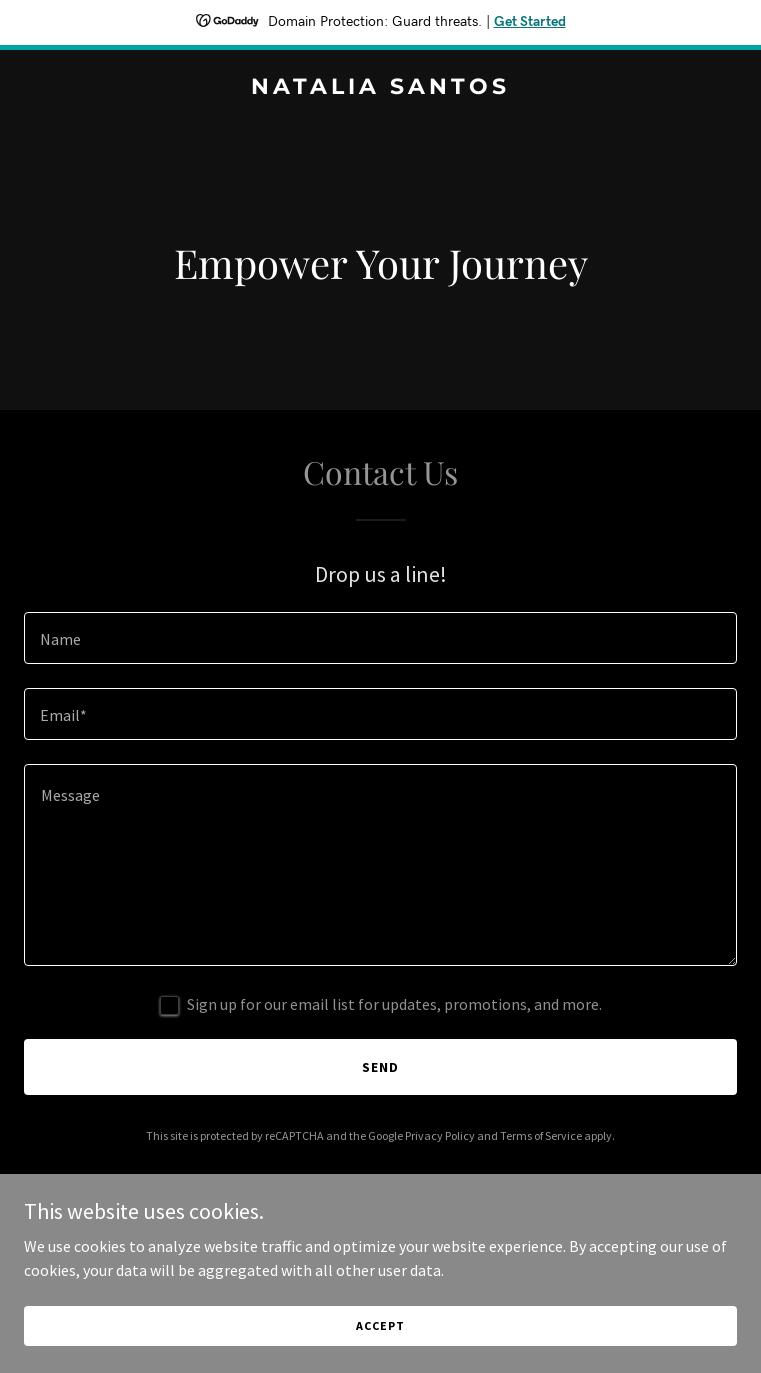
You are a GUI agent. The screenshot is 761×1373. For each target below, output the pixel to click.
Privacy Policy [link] (440, 1135)
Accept (380, 1325)
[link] (380, 88)
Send (380, 1067)
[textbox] (380, 638)
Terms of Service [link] (541, 1135)
